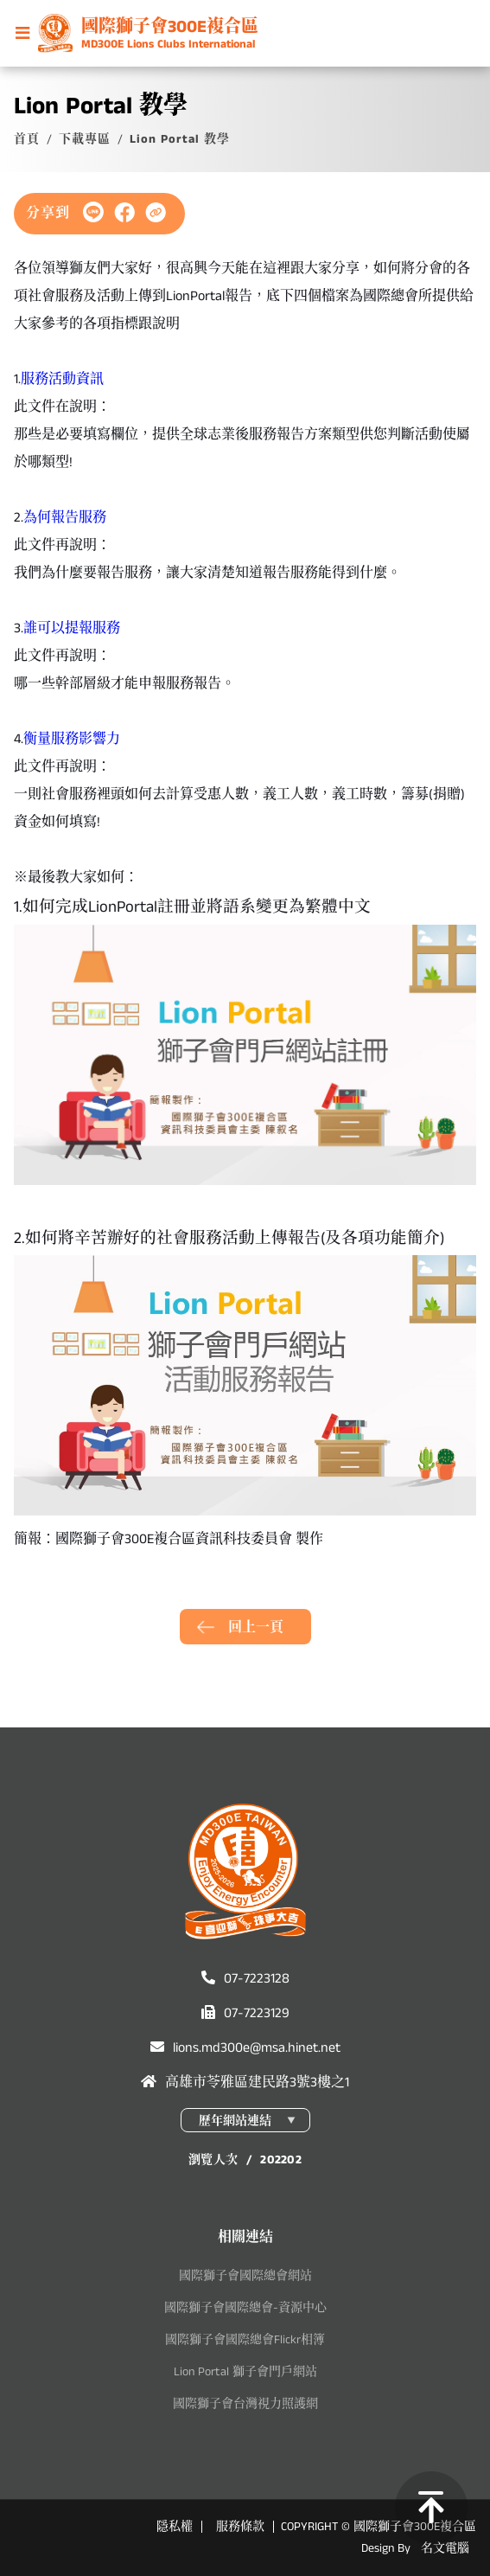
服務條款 (240, 2527)
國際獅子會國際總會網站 (245, 2275)
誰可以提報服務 (71, 628)
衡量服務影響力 (71, 739)
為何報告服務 (64, 518)
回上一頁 (255, 1627)
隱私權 (174, 2527)
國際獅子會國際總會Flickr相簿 (245, 2340)
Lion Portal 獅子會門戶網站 (245, 2372)
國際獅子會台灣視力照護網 (245, 2404)
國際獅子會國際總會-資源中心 (245, 2307)
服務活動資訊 (62, 379)
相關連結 (245, 2237)
